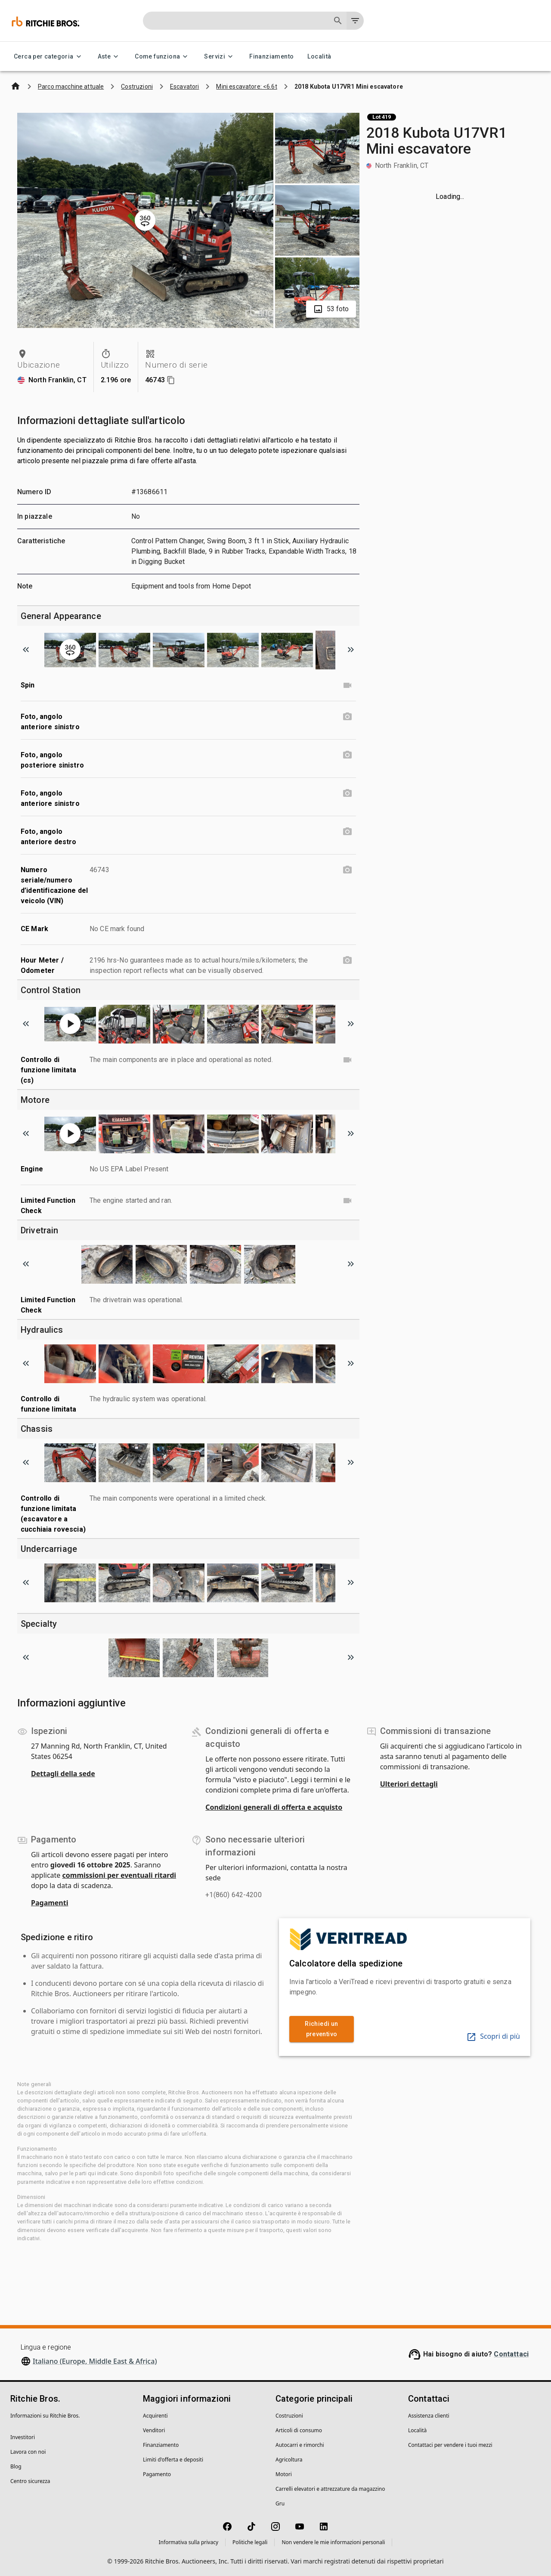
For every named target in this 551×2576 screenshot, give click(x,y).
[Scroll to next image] (351, 649)
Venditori (154, 2430)
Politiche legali (249, 2542)
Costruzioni (289, 2415)
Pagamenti (49, 1902)
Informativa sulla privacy (189, 2542)
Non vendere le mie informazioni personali (333, 2542)
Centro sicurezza (30, 2481)
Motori (284, 2474)
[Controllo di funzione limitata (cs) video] (347, 1059)
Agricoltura (289, 2459)
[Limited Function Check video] (347, 1200)
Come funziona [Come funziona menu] (162, 57)
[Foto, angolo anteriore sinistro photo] (347, 716)
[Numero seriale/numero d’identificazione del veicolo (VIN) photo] (347, 870)
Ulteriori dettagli (409, 1784)
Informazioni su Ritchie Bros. (45, 2415)
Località (319, 57)
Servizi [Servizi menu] (220, 57)
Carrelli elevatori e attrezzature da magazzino (330, 2488)
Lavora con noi (28, 2451)
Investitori (22, 2437)
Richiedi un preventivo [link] (321, 2029)
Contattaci (511, 2354)
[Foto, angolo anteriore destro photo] (347, 831)
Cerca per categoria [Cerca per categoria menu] (48, 57)
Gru (280, 2503)
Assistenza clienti (428, 2415)
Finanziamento (271, 57)
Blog (16, 2466)
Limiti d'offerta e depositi (173, 2459)
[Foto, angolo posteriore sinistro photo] (347, 755)
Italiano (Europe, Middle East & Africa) (95, 2361)
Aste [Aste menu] (109, 57)
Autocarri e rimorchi (300, 2445)
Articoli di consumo (299, 2430)
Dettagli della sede (63, 1773)
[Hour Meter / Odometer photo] (347, 960)
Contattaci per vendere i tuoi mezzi (450, 2445)
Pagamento (157, 2474)
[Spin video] (347, 685)
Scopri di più (493, 2036)
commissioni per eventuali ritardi (119, 1875)
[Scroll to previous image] (26, 649)
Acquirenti (155, 2415)
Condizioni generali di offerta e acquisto (273, 1807)
